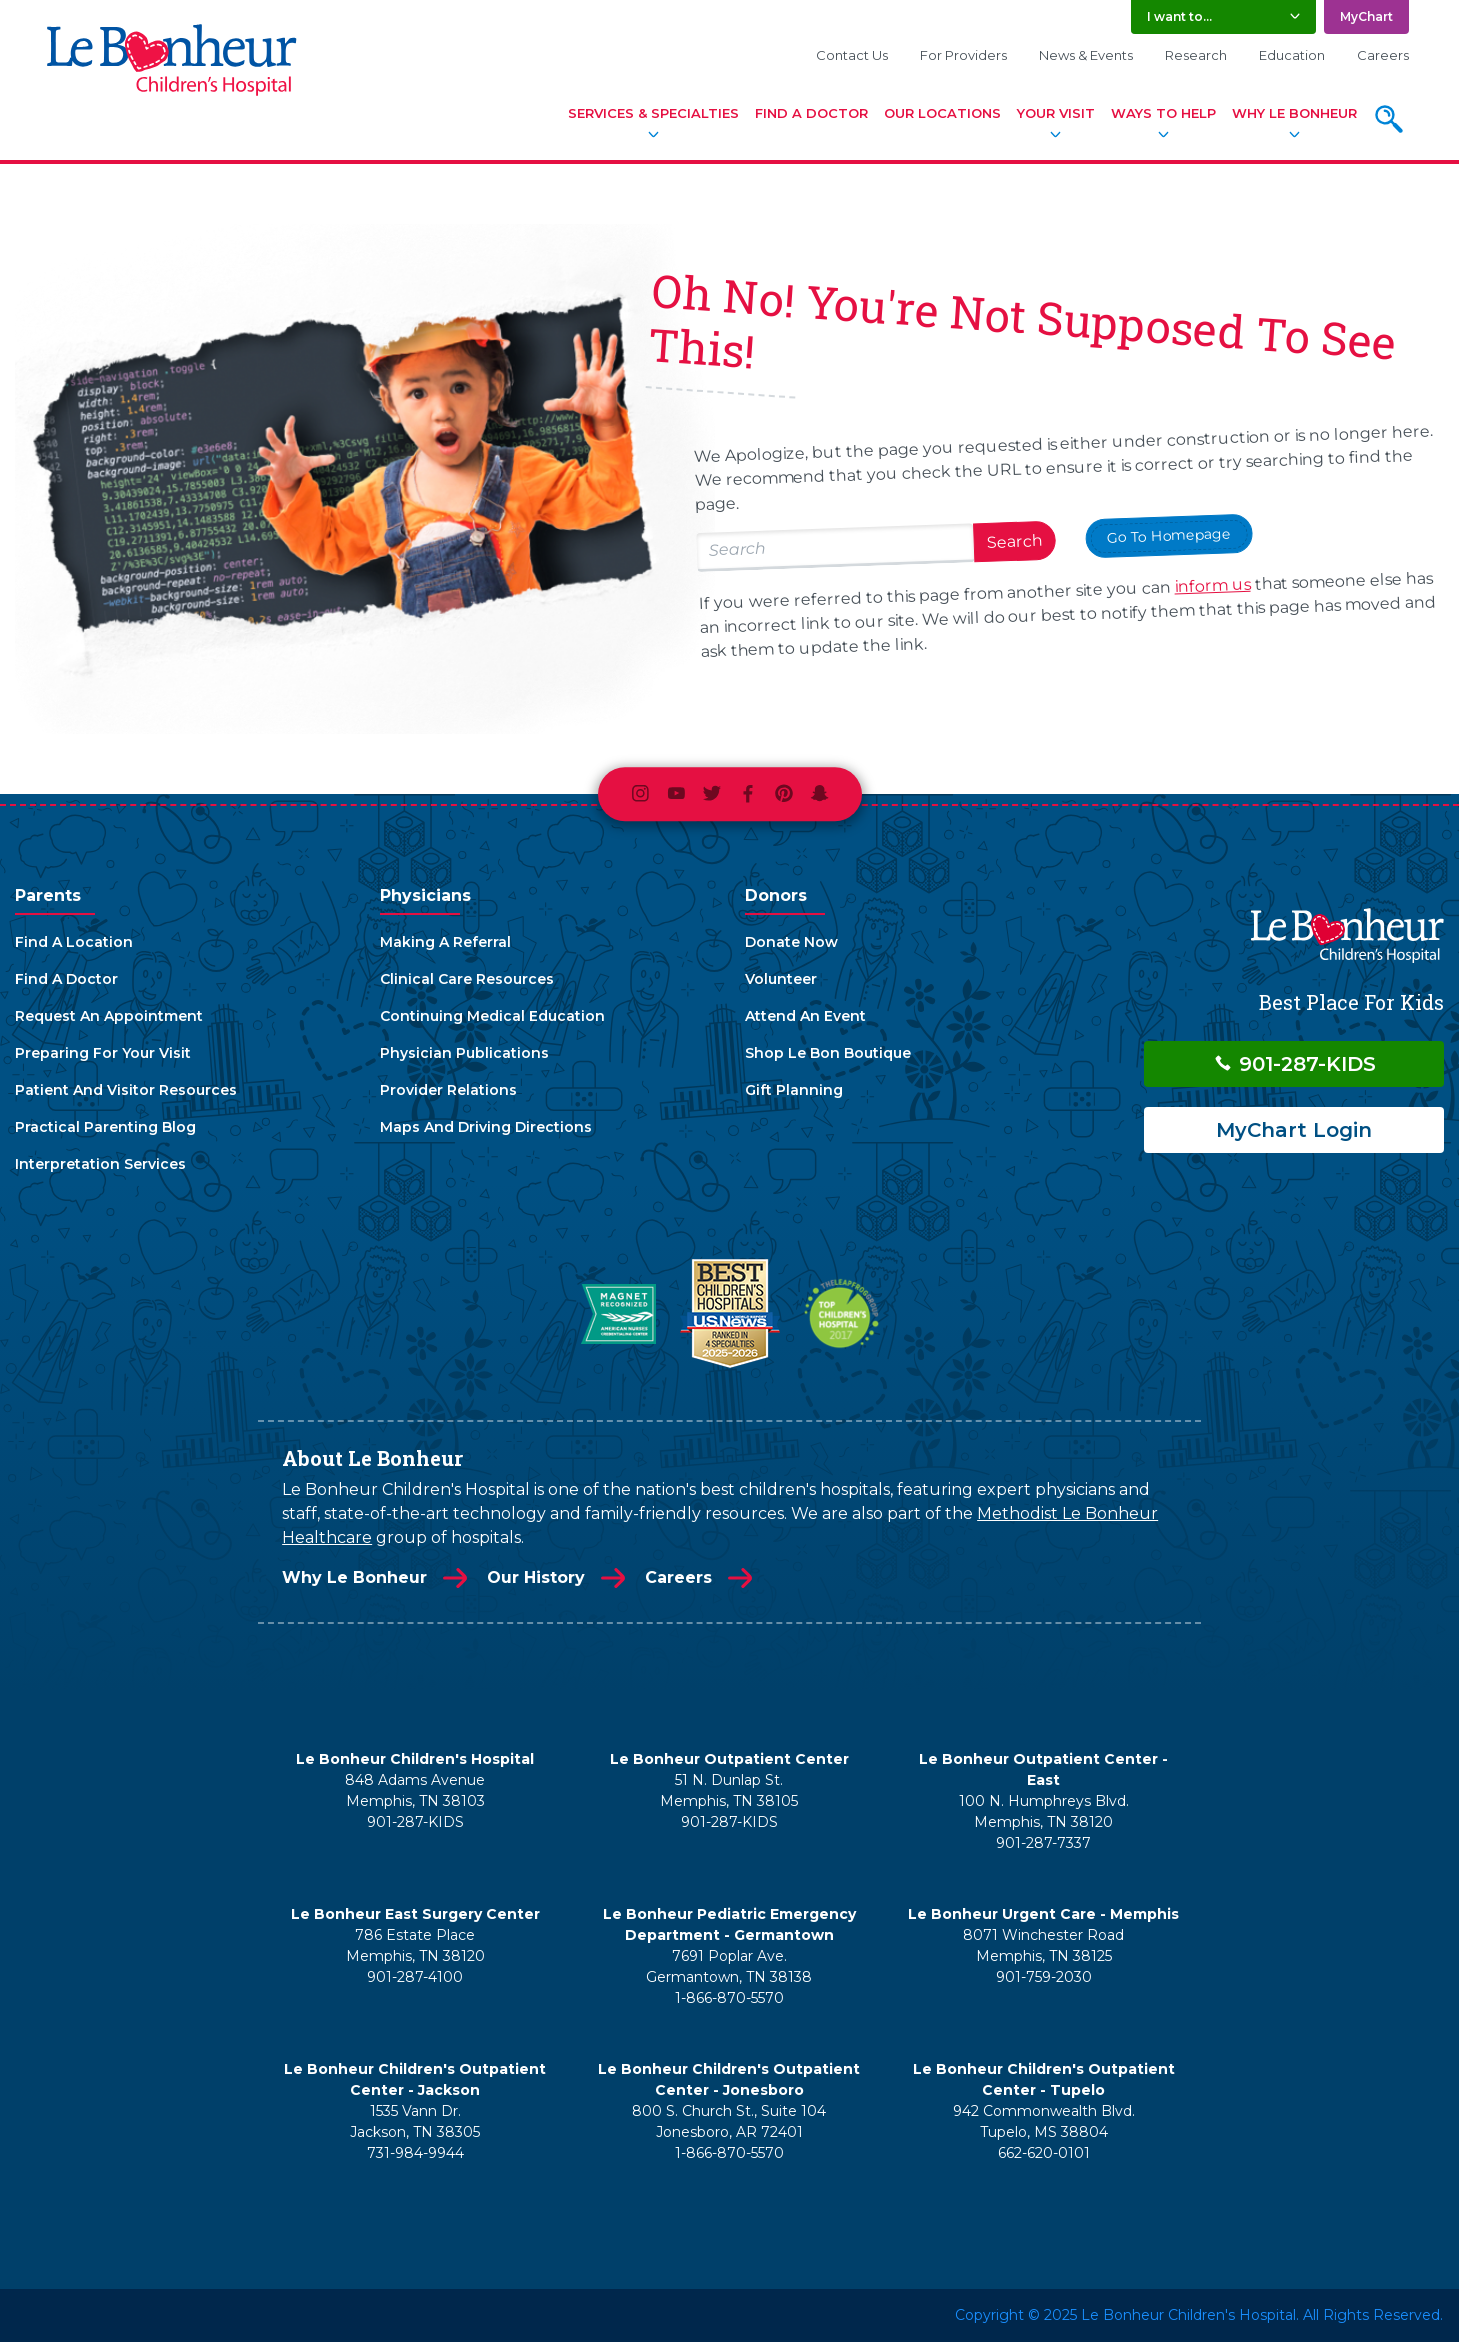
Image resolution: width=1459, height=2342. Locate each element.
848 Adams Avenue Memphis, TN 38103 (415, 1790)
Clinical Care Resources (467, 979)
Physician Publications (464, 1053)
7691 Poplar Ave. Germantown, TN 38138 (729, 1966)
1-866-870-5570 (729, 1998)
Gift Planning (794, 1090)
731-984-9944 (415, 2153)
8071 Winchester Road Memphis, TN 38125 (1043, 1945)
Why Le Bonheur (1294, 113)
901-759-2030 (1044, 1977)
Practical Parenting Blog (105, 1127)
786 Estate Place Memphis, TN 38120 (415, 1945)
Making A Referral (445, 942)
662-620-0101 (1044, 2153)
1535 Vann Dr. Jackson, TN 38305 (415, 2121)
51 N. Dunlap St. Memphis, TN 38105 (729, 1790)
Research (1196, 55)
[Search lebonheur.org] (835, 547)
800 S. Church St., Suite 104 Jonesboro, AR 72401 (729, 2121)
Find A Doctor (811, 113)
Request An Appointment (109, 1016)
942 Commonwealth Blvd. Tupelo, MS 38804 (1044, 2121)
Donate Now (791, 942)
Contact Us (852, 55)
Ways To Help (1163, 113)
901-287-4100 (415, 1977)
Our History (536, 1577)
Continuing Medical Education (492, 1016)
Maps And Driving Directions (486, 1127)
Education (1292, 55)
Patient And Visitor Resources (126, 1090)
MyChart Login (1294, 1130)
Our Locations (942, 113)
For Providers (963, 55)
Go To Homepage (1169, 535)
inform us (1212, 586)
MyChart (1366, 16)
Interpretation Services (100, 1164)
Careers (1383, 55)
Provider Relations (448, 1090)
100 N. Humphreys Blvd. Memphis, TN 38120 (1044, 1811)
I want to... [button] (1179, 16)
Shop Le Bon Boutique (828, 1053)
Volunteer (781, 979)
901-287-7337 (1043, 1843)
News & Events (1086, 55)
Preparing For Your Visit (103, 1053)
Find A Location (74, 942)
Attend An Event (805, 1016)
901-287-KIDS (1294, 1064)
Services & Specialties (653, 113)
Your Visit (1056, 113)
